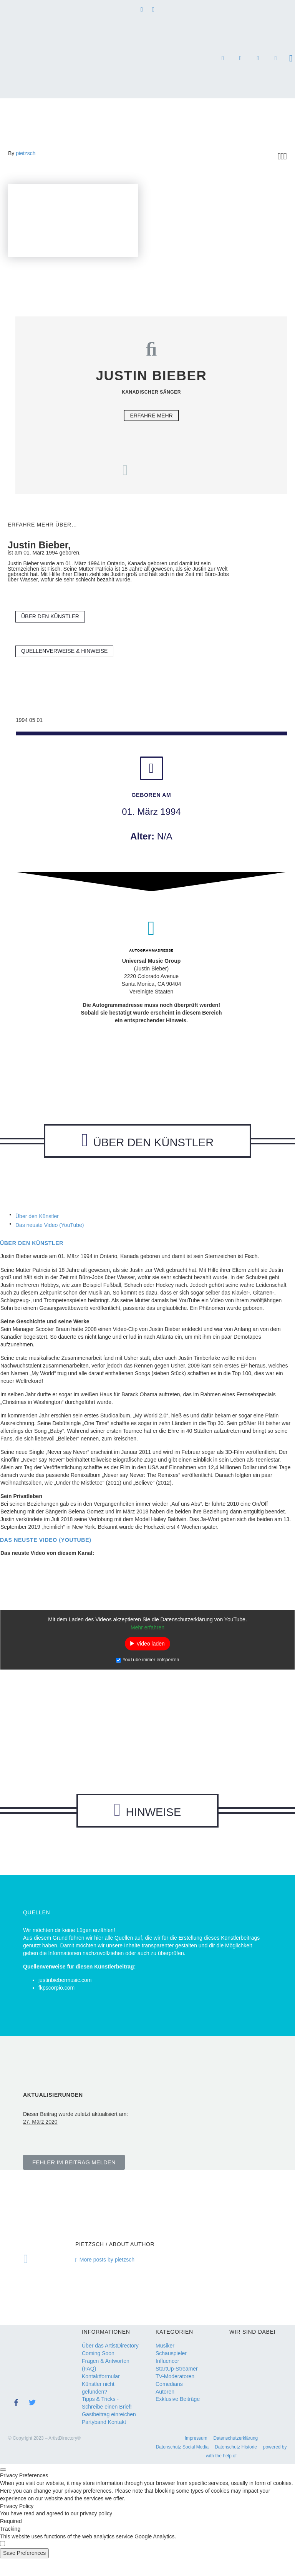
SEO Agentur (258, 58)
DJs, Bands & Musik (223, 58)
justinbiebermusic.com (65, 1998)
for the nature (275, 58)
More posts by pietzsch (107, 2277)
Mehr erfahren (147, 1636)
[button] (74, 2179)
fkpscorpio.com (56, 2005)
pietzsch (25, 153)
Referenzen (240, 58)
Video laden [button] (150, 1652)
